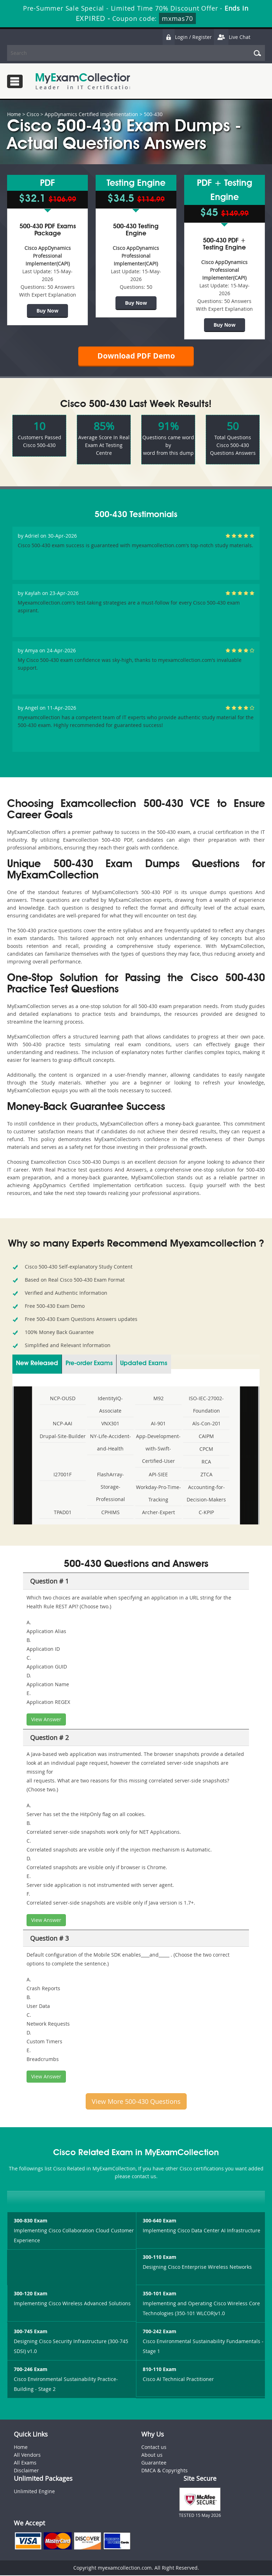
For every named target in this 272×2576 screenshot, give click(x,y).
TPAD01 (63, 1513)
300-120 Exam (30, 2294)
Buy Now (47, 310)
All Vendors (27, 2455)
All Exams (25, 2463)
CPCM (206, 1449)
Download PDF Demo (136, 356)
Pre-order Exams (89, 1364)
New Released (37, 1364)
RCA (206, 1462)
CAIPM (206, 1436)
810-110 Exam (159, 2370)
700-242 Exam (159, 2332)
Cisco (33, 114)
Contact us (153, 2448)
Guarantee (153, 2463)
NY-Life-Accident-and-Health (110, 1443)
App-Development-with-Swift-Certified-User (158, 1449)
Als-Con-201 (206, 1424)
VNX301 (110, 1424)
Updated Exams (143, 1364)
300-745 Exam (30, 2332)
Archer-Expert (158, 1513)
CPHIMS (110, 1513)
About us (152, 2455)
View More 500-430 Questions (136, 2102)
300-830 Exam (30, 2221)
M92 (158, 1399)
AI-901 (158, 1424)
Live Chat (232, 37)
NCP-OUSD (62, 1399)
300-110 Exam (159, 2258)
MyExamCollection (83, 81)
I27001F (62, 1475)
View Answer (46, 1720)
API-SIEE (158, 1475)
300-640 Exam (159, 2221)
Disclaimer (26, 2471)
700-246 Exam (30, 2370)
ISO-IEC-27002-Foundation (206, 1405)
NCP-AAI (62, 1424)
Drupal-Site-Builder (63, 1436)
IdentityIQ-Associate (110, 1405)
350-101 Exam (159, 2294)
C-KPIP (206, 1513)
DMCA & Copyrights (164, 2471)
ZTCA (206, 1475)
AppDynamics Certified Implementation (91, 114)
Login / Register (187, 37)
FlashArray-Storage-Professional (110, 1487)
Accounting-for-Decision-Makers (206, 1494)
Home (14, 114)
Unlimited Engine (34, 2492)
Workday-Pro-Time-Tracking (158, 1494)
